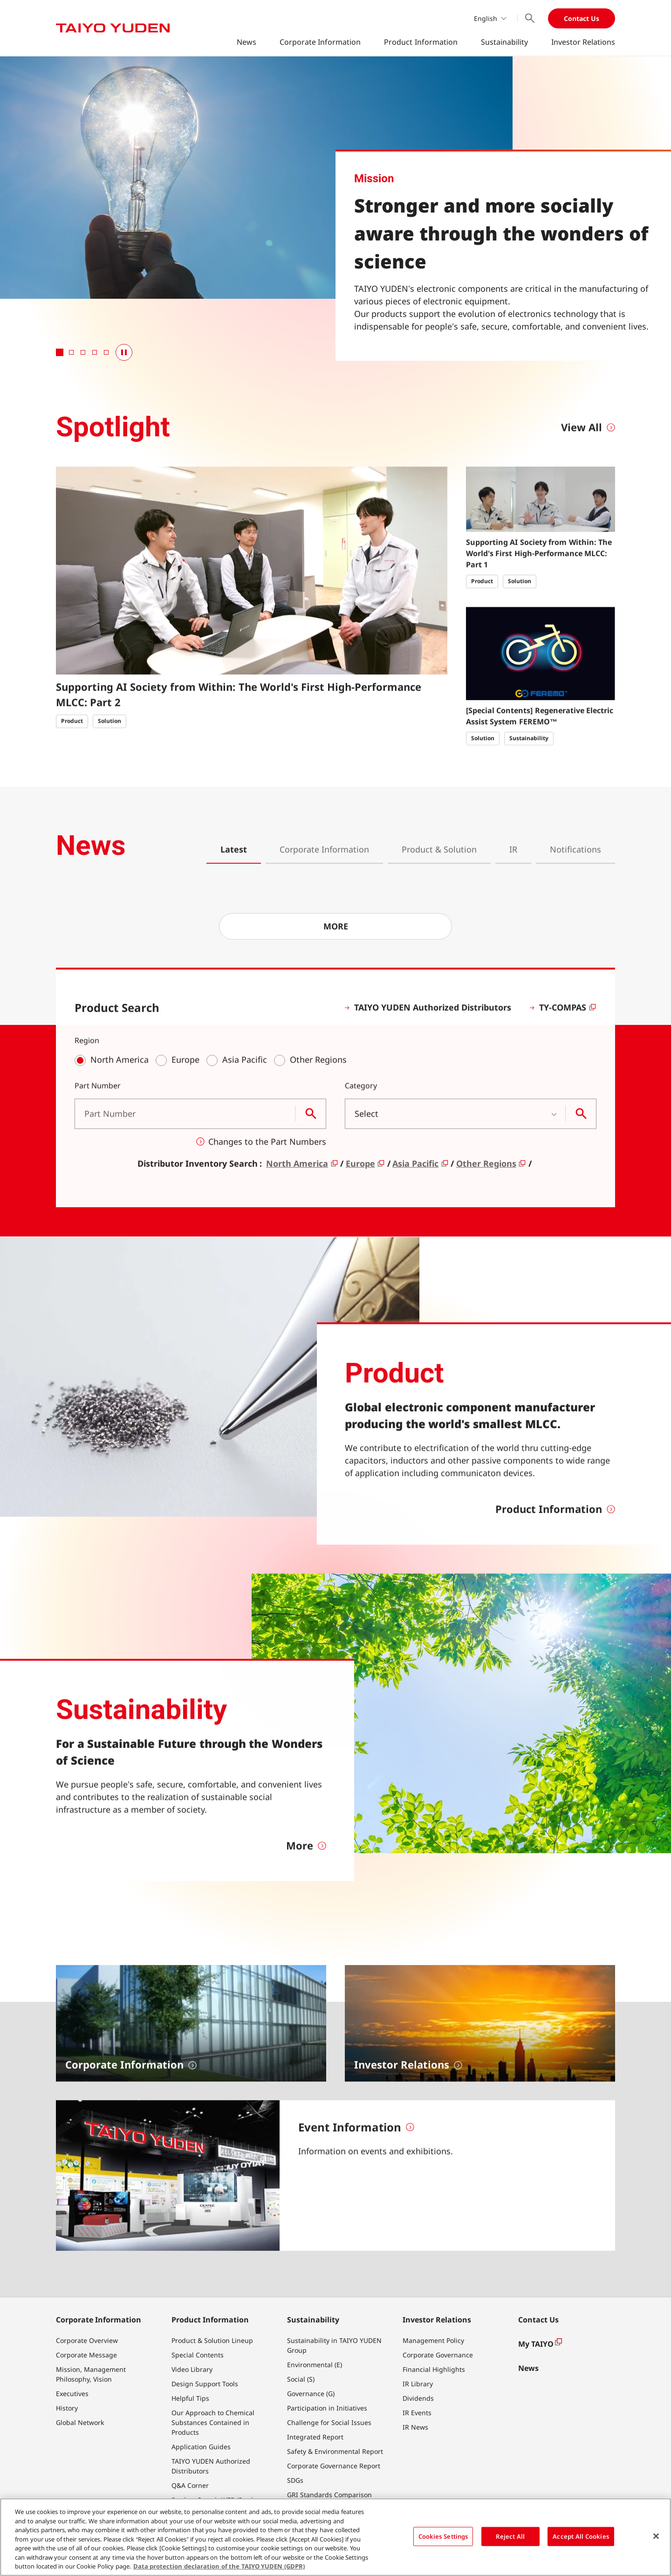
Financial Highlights (434, 2369)
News (246, 42)
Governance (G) (311, 2393)
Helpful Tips (190, 2398)
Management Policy (433, 2340)
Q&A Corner (190, 2485)
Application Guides (201, 2446)
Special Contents (197, 2354)
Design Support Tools (204, 2383)
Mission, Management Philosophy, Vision (91, 2374)
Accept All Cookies (581, 2536)
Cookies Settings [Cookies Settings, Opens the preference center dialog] (443, 2536)
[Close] (656, 2536)
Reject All (510, 2536)
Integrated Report (315, 2436)
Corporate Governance (438, 2354)
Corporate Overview (87, 2340)
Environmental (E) (314, 2364)
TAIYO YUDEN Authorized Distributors (210, 2466)
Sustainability (504, 42)
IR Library (418, 2383)
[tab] (59, 352)
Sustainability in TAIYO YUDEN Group (334, 2345)
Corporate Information (320, 42)
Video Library (191, 2369)
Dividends (418, 2398)
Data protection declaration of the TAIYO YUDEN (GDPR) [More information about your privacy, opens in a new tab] (219, 2566)
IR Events (417, 2412)
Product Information (420, 42)
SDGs (295, 2480)
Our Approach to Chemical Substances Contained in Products (212, 2422)
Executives (72, 2393)
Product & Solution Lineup (212, 2340)
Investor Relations (583, 42)
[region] (335, 2537)
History (67, 2408)
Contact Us (581, 18)
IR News (415, 2427)
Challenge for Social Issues (329, 2422)
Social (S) (301, 2379)
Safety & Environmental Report (335, 2451)
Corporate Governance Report (333, 2465)
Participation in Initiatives (327, 2408)
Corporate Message (86, 2354)
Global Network (80, 2422)
